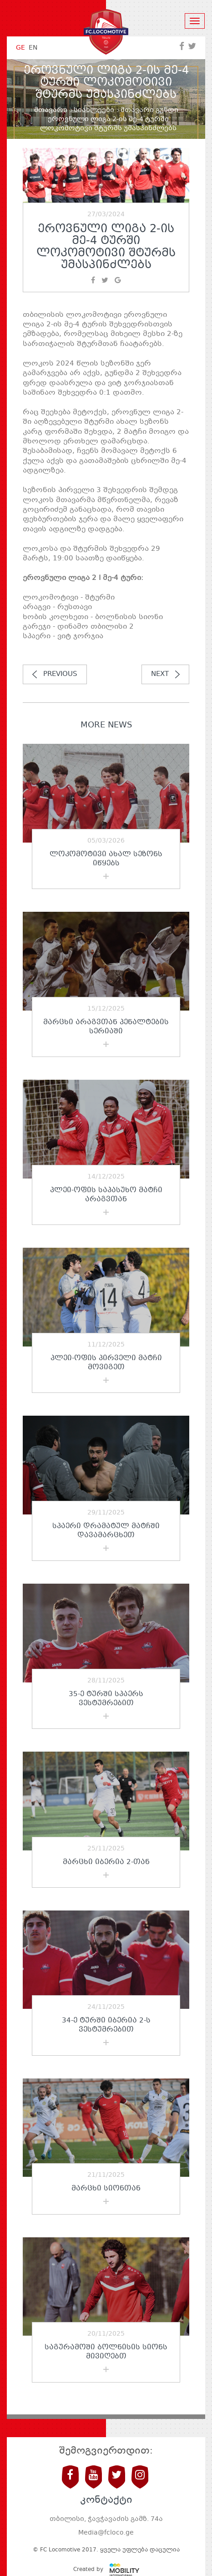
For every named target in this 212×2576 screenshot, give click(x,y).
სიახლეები (94, 110)
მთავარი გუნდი (149, 110)
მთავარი (50, 110)
